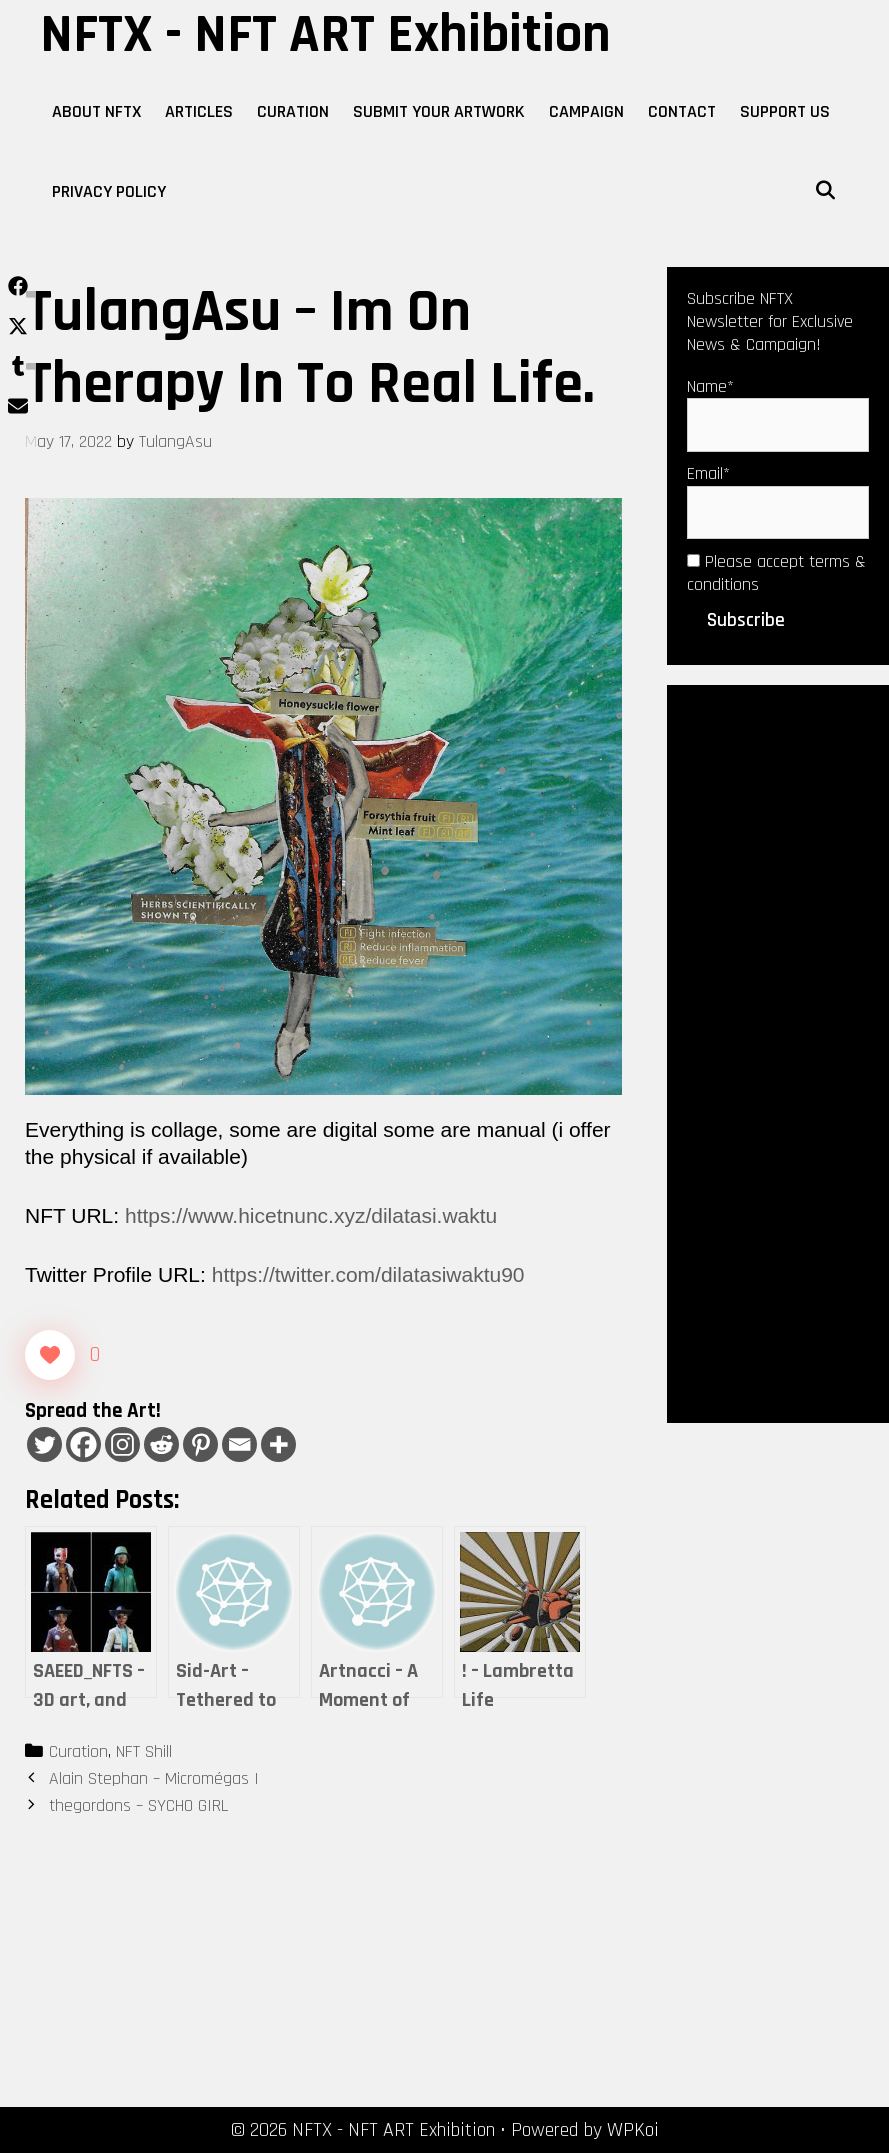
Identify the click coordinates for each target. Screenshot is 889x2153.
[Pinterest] (200, 1444)
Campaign (586, 111)
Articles (199, 111)
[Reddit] (161, 1444)
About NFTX (96, 111)
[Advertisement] (778, 1052)
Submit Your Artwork (439, 111)
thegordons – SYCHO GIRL (139, 1805)
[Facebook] (83, 1444)
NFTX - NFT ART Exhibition (325, 35)
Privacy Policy (109, 191)
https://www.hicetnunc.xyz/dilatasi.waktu (311, 1215)
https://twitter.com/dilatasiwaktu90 (368, 1274)
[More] (278, 1444)
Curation (293, 111)
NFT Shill (144, 1751)
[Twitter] (44, 1444)
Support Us (785, 111)
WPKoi (633, 2130)
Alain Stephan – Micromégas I (154, 1778)
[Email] (239, 1444)
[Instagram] (122, 1444)
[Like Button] (50, 1355)
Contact (682, 111)
